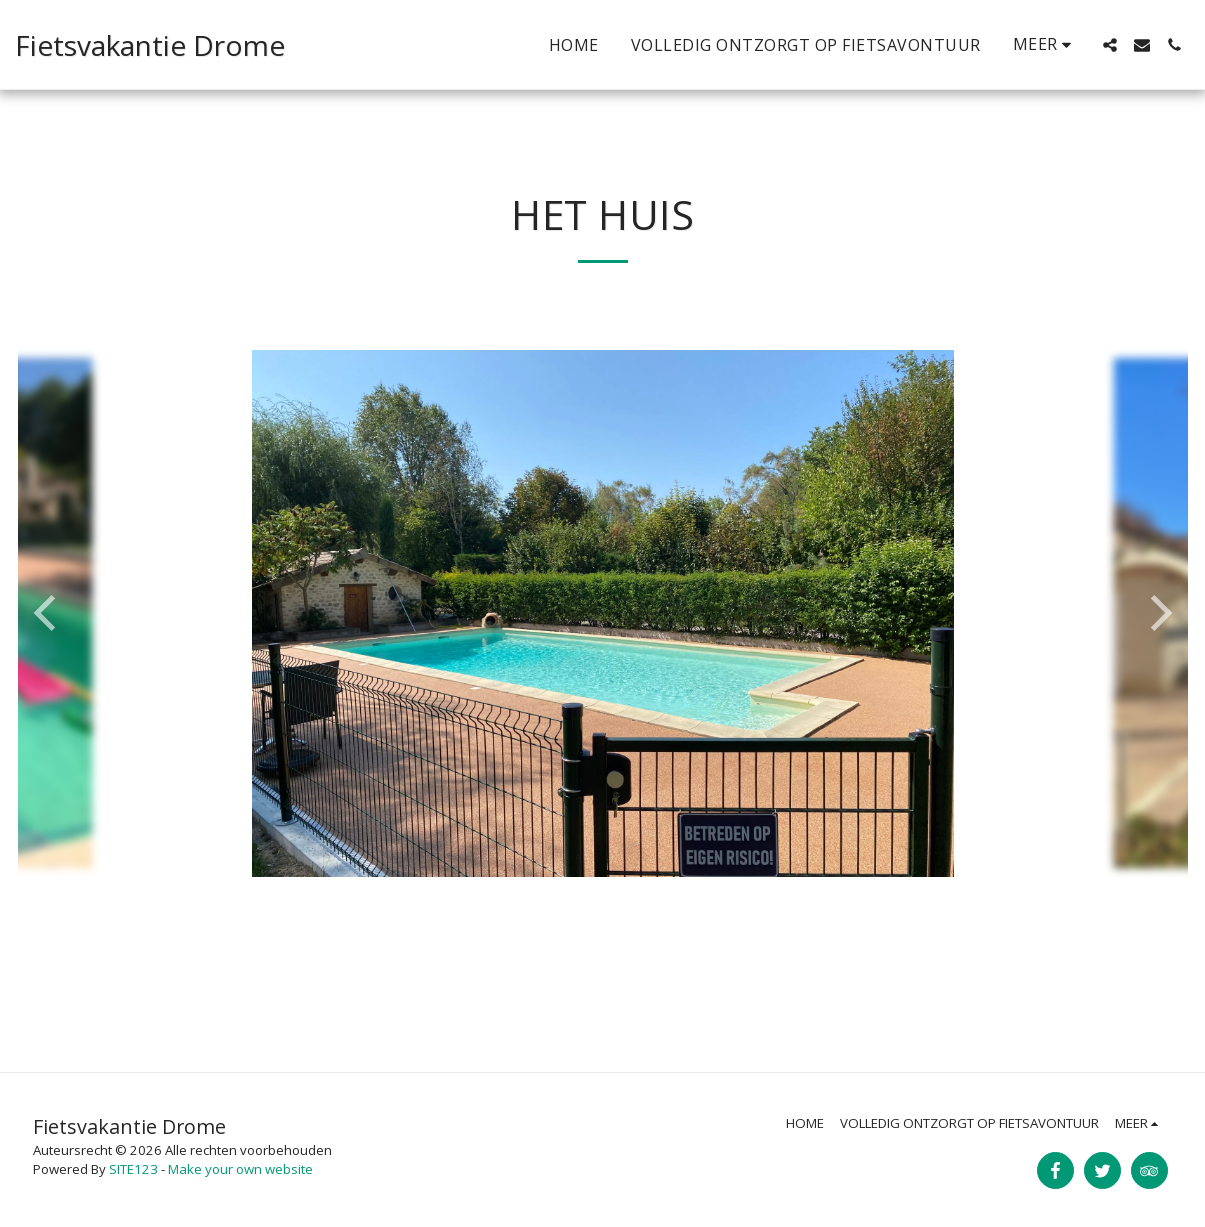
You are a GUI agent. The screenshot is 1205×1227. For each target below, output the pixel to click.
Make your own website (240, 1169)
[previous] (48, 613)
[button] (1110, 45)
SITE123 (133, 1169)
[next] (1158, 613)
